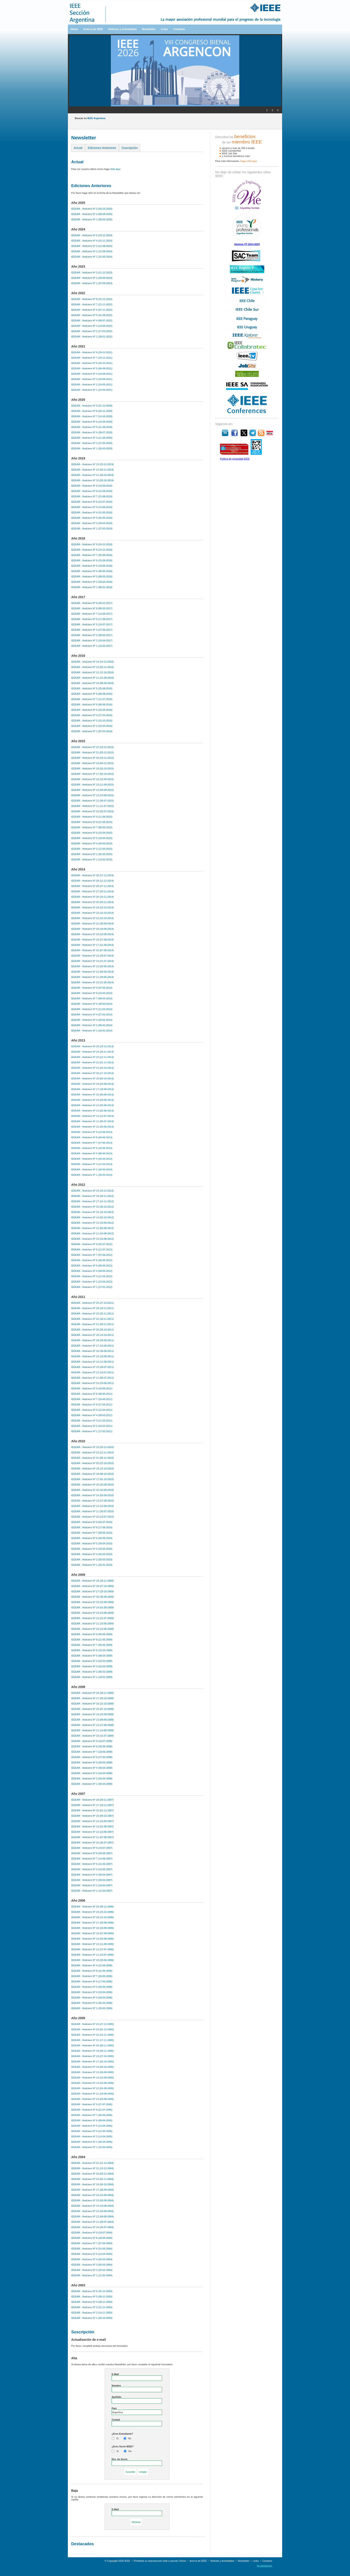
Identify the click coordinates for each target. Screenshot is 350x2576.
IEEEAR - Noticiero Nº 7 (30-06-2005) (91, 2115)
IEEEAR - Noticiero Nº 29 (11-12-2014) (92, 880)
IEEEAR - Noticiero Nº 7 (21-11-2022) (91, 304)
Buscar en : (90, 118)
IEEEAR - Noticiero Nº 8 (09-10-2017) (91, 608)
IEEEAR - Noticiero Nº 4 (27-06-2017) (91, 629)
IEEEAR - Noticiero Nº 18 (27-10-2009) (92, 1586)
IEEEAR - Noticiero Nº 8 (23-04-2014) (91, 993)
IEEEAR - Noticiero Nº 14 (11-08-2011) (92, 1361)
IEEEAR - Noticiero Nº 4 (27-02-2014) (91, 1014)
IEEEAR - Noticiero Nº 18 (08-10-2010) (92, 1474)
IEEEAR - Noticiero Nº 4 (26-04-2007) (91, 1874)
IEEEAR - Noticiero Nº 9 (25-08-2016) (91, 688)
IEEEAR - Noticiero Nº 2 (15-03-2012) (91, 1281)
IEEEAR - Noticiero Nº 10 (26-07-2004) (92, 2227)
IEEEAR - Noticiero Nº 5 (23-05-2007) (91, 1869)
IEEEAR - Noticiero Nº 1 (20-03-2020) (91, 448)
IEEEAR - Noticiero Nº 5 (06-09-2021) (91, 368)
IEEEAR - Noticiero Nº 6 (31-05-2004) (91, 2248)
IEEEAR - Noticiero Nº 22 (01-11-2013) (92, 1062)
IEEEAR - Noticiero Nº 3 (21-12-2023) (91, 272)
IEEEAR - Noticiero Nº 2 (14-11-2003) (91, 2312)
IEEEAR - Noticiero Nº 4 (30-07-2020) (91, 432)
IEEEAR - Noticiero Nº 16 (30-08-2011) (92, 1351)
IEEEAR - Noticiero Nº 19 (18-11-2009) (92, 1580)
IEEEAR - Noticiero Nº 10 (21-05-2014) (92, 982)
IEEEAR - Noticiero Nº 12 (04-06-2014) (92, 971)
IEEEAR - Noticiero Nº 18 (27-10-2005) (92, 2056)
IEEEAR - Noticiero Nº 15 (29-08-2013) (92, 1100)
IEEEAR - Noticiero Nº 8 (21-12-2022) (91, 299)
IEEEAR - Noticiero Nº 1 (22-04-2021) (91, 389)
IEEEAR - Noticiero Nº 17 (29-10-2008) (92, 1698)
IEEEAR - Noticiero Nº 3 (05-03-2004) (91, 2264)
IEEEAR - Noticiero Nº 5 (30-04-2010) (91, 1543)
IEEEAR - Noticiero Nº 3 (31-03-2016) (91, 720)
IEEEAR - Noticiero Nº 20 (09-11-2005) (92, 2045)
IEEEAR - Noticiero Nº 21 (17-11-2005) (92, 2040)
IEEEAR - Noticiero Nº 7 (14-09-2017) (91, 613)
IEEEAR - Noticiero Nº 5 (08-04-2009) (91, 1655)
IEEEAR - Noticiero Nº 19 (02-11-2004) (92, 2179)
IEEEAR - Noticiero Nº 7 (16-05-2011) (91, 1399)
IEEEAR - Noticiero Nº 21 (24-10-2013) (92, 1067)
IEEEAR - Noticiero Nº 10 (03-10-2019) (92, 480)
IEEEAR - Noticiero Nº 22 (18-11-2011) (92, 1319)
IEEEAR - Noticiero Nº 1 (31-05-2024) (91, 256)
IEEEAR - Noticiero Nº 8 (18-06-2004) (91, 2238)
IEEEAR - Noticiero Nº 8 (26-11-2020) (91, 411)
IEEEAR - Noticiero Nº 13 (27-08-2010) (92, 1500)
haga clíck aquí (248, 161)
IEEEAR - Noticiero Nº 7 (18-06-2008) (91, 1751)
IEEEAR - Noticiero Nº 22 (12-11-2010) (92, 1452)
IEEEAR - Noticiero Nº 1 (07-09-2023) (91, 283)
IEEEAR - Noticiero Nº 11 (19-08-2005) (92, 2093)
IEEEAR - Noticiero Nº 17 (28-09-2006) (92, 1922)
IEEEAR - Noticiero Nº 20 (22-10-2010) (92, 1463)
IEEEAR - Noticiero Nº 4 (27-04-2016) (91, 715)
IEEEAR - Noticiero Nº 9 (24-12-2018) (91, 544)
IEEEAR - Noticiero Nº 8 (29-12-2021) (91, 352)
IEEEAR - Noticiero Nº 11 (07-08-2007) (92, 1837)
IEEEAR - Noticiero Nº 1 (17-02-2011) (91, 1431)
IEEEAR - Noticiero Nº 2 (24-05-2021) (91, 384)
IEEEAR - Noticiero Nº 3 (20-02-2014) (91, 1019)
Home (74, 29)
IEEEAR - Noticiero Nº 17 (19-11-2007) (92, 1805)
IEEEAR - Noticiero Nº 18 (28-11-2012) (92, 1196)
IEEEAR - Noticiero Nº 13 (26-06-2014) (92, 966)
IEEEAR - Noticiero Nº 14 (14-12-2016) (92, 661)
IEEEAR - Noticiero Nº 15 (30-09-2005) (92, 2072)
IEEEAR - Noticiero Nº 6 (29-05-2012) (91, 1260)
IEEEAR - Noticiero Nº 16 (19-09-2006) (92, 1928)
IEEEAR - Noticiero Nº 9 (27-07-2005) (91, 2104)
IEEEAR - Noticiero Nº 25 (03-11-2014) (92, 902)
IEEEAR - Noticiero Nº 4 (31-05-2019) (91, 512)
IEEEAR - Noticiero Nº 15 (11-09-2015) (92, 784)
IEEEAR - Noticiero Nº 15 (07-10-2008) (92, 1709)
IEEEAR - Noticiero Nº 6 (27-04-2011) (91, 1404)
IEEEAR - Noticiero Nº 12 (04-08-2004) (92, 2216)
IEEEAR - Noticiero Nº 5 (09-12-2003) (91, 2296)
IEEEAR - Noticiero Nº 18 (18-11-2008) (92, 1693)
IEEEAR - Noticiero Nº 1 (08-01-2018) (91, 587)
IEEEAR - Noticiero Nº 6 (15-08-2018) (91, 560)
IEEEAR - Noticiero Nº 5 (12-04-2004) (91, 2254)
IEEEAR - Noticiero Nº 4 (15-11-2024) (91, 240)
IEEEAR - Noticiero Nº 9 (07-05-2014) (91, 987)
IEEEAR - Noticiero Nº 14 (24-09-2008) (92, 1714)
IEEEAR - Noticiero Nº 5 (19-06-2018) (91, 565)
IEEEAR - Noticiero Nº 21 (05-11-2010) (92, 1457)
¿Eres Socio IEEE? (122, 2446)
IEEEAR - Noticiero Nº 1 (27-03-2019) (91, 528)
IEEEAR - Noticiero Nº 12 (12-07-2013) (92, 1116)
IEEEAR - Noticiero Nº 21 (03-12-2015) (92, 752)
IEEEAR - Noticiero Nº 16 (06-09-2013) (92, 1094)
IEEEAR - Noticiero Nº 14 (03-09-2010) (92, 1495)
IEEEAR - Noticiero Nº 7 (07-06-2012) (91, 1255)
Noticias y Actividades (122, 29)
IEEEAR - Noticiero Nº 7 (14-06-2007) (91, 1858)
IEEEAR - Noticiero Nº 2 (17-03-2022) (91, 331)
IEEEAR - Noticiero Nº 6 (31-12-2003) (91, 2291)
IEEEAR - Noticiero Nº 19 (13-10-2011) (92, 1335)
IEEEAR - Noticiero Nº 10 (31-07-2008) (92, 1735)
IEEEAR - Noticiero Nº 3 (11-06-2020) (91, 437)
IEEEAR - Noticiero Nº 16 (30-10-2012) (92, 1206)
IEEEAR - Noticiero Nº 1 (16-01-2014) (91, 1030)
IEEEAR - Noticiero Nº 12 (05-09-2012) (92, 1228)
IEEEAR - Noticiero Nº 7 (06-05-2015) (91, 827)
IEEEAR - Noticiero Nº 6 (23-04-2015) (91, 832)
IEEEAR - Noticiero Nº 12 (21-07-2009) (92, 1618)
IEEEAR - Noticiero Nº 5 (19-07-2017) (91, 624)
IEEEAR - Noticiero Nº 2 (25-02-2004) (91, 2270)
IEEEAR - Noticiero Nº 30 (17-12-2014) (92, 875)
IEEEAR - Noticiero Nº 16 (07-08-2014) (92, 950)
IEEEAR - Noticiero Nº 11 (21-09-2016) (92, 677)
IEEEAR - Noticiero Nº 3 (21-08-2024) (91, 246)
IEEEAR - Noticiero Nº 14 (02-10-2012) (92, 1217)
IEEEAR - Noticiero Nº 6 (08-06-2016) (91, 704)
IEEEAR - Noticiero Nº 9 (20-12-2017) (91, 603)
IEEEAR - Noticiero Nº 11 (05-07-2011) (92, 1377)
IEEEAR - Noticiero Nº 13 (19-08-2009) (92, 1612)
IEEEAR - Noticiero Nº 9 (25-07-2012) (91, 1244)
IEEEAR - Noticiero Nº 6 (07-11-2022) (91, 309)
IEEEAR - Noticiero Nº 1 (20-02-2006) (91, 2008)
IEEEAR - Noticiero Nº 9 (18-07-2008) (91, 1741)
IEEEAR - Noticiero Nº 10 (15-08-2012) (92, 1238)
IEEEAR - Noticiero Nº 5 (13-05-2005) (91, 2125)
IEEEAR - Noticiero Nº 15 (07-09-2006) (92, 1933)
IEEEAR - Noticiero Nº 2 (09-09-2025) (91, 214)
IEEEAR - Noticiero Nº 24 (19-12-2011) (92, 1308)
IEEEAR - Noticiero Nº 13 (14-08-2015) (92, 795)
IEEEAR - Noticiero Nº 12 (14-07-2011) (92, 1372)
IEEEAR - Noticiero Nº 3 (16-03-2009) (91, 1666)
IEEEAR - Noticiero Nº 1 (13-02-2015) (91, 859)
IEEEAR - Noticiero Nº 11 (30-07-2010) (92, 1511)
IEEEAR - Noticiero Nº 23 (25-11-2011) (92, 1313)
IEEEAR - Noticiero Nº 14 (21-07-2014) (92, 961)
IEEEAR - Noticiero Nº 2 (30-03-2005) (91, 2141)
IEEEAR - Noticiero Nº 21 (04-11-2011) (92, 1324)
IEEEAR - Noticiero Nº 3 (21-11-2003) (91, 2307)
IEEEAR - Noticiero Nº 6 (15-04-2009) (91, 1650)
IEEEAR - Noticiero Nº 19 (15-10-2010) (92, 1468)
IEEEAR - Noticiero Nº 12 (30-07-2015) (92, 800)
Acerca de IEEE (93, 29)
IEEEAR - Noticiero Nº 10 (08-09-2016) (92, 683)
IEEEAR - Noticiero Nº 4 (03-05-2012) (91, 1271)
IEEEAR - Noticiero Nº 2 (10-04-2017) (91, 640)
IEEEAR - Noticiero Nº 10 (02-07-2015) (92, 811)
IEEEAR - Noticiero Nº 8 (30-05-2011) (91, 1393)
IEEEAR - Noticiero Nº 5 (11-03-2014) (91, 1009)
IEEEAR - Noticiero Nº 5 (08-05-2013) (91, 1153)
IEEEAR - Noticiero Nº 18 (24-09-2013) (92, 1083)
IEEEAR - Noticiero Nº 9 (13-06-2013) (91, 1132)
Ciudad (116, 2419)
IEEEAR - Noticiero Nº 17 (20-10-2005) (92, 2061)
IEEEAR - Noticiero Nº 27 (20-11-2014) (92, 891)
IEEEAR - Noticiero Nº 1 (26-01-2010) (91, 1565)
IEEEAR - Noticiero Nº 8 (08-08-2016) (91, 693)
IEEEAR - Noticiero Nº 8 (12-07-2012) (91, 1249)
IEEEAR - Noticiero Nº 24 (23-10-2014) (92, 907)
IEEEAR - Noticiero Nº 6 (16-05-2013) (91, 1148)
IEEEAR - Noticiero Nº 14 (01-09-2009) (92, 1607)
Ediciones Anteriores (102, 148)
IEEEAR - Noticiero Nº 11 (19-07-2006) (92, 1954)
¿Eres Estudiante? (122, 2433)
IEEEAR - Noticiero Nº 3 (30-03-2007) (91, 1880)
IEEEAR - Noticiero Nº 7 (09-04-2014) (91, 998)
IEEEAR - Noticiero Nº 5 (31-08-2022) (91, 315)
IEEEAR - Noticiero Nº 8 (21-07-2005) (91, 2109)
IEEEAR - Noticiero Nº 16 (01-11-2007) (92, 1810)
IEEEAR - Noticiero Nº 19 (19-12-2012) (92, 1190)
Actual (78, 148)
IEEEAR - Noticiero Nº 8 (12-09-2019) (91, 491)
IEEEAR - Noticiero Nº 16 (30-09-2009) (92, 1596)
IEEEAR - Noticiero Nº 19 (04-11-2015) (92, 763)
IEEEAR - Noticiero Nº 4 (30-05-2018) (91, 571)
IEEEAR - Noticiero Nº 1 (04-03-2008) (91, 1784)
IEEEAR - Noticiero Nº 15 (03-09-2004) (92, 2200)
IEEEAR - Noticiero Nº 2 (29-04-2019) (91, 523)
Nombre (116, 2385)
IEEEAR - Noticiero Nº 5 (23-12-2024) (91, 235)
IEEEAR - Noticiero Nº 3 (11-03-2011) (91, 1420)
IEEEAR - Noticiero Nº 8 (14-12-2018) (91, 549)
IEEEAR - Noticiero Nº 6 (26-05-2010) (91, 1538)
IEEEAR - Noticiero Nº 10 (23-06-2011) (92, 1383)
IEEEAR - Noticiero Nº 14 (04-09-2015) (92, 790)
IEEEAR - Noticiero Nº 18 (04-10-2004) (92, 2184)
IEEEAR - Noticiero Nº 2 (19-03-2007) (91, 1885)
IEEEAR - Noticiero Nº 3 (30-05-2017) (91, 635)
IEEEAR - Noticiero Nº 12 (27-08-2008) (92, 1725)
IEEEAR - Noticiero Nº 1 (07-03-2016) (91, 731)
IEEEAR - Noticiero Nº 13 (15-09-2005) (92, 2083)
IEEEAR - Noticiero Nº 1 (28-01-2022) (91, 336)
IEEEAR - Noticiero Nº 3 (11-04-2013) (91, 1164)
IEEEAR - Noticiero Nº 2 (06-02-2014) (91, 1025)
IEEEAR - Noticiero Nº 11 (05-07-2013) (92, 1121)
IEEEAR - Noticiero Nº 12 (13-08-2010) (92, 1506)
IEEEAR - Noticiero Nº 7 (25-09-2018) (91, 555)
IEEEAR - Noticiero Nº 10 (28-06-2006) (92, 1960)
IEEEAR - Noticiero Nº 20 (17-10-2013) (92, 1073)
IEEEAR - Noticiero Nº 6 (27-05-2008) (91, 1757)
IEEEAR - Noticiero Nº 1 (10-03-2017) (91, 646)
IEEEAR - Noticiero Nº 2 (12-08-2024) (91, 251)
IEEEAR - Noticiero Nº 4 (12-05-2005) (91, 2131)
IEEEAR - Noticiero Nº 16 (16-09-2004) (92, 2195)
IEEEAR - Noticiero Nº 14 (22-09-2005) (92, 2077)
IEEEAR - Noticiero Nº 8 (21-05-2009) (91, 1639)
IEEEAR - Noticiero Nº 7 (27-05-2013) (91, 1142)
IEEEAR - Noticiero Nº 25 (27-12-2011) (92, 1302)
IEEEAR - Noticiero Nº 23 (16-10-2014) (92, 912)
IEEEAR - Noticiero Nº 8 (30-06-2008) (91, 1746)
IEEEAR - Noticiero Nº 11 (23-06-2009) (92, 1623)
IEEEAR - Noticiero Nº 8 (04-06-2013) (91, 1137)
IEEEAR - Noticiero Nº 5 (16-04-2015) (91, 838)
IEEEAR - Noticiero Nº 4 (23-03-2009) (91, 1661)
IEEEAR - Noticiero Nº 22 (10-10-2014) (92, 918)
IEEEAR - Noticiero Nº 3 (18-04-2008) (91, 1773)
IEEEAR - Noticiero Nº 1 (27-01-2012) (91, 1287)
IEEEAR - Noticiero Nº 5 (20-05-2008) (91, 1762)
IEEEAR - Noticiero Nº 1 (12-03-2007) (91, 1890)
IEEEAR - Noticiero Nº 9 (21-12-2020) (91, 405)
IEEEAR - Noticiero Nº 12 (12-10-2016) (92, 672)
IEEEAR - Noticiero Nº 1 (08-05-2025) (91, 219)
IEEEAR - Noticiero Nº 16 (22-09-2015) (92, 779)
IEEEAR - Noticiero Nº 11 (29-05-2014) (92, 977)
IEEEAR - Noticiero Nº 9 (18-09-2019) (91, 485)
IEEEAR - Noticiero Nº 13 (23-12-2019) (92, 464)
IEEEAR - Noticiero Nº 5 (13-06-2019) (91, 507)
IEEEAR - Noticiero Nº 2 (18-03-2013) (91, 1169)
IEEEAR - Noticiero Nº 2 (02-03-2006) (91, 2003)
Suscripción (130, 148)
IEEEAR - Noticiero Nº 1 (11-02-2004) (91, 2275)
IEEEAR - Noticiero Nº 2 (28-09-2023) (91, 278)
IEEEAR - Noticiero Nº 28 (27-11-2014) (92, 886)
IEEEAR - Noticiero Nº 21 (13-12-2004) (92, 2168)
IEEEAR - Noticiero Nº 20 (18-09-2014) (92, 929)
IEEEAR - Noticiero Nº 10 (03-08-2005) (92, 2099)
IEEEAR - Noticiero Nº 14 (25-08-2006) (92, 1938)
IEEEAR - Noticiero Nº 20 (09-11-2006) (92, 1906)
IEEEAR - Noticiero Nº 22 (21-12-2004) (92, 2163)
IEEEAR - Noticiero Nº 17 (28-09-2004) (92, 2189)
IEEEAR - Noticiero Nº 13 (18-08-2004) (92, 2211)
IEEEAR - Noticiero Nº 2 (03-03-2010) (91, 1559)
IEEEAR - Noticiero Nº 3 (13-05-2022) (91, 325)
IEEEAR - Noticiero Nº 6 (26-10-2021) (91, 363)
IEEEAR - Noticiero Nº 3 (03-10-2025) (91, 208)
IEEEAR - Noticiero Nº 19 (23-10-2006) (92, 1912)
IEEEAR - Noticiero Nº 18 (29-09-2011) (92, 1340)
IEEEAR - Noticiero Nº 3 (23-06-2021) (91, 379)
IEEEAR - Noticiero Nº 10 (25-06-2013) (92, 1126)
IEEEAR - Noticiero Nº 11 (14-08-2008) (92, 1730)
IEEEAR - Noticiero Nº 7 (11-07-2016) (91, 699)
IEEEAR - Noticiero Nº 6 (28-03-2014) (91, 1003)
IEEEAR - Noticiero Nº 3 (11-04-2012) (91, 1276)
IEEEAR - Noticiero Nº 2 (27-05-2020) (91, 443)
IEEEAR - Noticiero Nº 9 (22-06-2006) (91, 1965)
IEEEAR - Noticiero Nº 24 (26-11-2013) (92, 1051)
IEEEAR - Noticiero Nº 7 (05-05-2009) (91, 1645)
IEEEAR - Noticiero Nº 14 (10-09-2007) (92, 1821)
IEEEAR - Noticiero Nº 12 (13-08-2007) (92, 1831)
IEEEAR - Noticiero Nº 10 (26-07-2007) (92, 1842)
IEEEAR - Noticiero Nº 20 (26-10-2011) (92, 1329)
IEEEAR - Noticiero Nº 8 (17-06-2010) (91, 1527)
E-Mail (115, 2374)
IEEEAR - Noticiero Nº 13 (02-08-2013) (92, 1110)
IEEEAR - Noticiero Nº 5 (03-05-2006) (91, 1986)
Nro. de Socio (119, 2459)
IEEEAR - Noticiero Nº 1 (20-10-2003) (91, 2318)
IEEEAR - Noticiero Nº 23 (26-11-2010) (92, 1447)
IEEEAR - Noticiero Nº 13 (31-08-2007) (92, 1826)
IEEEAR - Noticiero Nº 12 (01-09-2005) (92, 2088)
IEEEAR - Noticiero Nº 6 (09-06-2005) (91, 2120)
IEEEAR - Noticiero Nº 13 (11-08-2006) (92, 1944)
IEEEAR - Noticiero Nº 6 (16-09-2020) (91, 421)
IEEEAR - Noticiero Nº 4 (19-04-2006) (91, 1992)
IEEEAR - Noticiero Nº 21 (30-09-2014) (92, 923)
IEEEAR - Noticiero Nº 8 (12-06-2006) (91, 1970)
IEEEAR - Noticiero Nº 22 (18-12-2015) (92, 747)
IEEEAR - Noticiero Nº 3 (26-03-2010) (91, 1554)
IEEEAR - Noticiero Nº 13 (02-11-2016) (92, 667)
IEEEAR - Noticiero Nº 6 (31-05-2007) (91, 1864)
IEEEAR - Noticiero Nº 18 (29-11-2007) (92, 1799)
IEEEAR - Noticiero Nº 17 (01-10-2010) (92, 1479)
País (114, 2408)
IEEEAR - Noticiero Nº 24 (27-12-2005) (92, 2024)
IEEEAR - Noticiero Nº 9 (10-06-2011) (91, 1388)
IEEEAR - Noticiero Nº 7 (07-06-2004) (91, 2243)
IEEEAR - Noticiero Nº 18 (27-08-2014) (92, 939)
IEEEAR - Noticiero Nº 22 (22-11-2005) (92, 2034)
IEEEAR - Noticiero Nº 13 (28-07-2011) (92, 1367)
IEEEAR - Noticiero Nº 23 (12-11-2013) (92, 1057)
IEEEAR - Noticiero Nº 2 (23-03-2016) (91, 726)
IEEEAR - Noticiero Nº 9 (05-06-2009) (91, 1634)
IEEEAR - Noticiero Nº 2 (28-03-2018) (91, 581)
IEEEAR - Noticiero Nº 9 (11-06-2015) (91, 816)
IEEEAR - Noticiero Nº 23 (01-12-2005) (92, 2029)
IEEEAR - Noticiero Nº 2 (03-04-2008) (91, 1778)
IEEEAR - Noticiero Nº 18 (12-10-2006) (92, 1917)
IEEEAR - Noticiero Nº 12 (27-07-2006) (92, 1949)
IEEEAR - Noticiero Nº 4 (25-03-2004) (91, 2259)
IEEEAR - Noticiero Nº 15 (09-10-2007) (92, 1815)
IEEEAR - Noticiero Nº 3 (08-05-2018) (91, 576)
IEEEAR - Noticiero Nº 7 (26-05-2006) (91, 1976)
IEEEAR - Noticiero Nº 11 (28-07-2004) (92, 2222)
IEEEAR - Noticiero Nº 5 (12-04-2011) (91, 1410)
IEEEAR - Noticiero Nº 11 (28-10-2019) (92, 475)
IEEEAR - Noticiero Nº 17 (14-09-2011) (92, 1345)
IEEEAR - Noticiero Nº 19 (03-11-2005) (92, 2050)
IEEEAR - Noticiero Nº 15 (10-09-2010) (92, 1490)
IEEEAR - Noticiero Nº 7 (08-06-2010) (91, 1532)
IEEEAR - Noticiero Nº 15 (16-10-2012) (92, 1212)
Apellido (116, 2397)
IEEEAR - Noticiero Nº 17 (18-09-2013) (92, 1089)
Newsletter (149, 29)
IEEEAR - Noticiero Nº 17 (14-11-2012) (92, 1201)
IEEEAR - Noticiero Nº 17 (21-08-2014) (92, 945)
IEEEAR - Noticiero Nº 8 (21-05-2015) (91, 822)
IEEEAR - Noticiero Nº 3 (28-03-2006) (91, 1997)
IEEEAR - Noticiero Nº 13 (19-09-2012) (92, 1222)
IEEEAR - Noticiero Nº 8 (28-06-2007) (91, 1853)
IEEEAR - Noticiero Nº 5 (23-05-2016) (91, 710)
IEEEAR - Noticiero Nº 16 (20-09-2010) (92, 1484)
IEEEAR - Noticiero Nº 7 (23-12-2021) (91, 357)
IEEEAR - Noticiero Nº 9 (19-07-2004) (91, 2232)
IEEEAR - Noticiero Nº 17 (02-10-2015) (92, 774)
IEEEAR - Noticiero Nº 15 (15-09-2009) (92, 1602)
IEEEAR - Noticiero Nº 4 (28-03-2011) (91, 1415)
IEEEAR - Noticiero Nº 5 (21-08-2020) (91, 427)
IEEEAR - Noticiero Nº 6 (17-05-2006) (91, 1981)
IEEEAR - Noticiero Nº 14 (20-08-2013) (92, 1105)
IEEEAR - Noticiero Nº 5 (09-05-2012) (91, 1265)
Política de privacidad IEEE (235, 458)
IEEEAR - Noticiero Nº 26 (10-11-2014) (92, 896)
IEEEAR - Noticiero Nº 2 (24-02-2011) (91, 1426)
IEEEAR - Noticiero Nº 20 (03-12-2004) (92, 2173)
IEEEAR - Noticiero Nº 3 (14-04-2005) (91, 2136)
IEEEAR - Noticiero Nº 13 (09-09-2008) (92, 1719)
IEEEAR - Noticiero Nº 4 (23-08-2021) (91, 373)
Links (164, 29)
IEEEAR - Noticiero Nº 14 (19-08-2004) (92, 2205)
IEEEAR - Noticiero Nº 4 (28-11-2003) (91, 2302)
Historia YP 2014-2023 (247, 244)
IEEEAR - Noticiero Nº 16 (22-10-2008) (92, 1703)
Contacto (179, 29)
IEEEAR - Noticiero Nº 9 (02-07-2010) (91, 1522)
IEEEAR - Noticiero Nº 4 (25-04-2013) (91, 1158)
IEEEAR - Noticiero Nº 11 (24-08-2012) (92, 1233)
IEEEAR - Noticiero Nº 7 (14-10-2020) (91, 416)
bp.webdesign (264, 2565)
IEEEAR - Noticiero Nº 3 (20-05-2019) (91, 517)
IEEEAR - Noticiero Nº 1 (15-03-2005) (91, 2147)
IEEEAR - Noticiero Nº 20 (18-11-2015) (92, 757)
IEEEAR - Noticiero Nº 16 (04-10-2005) (92, 2067)
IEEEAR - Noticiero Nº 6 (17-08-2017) (91, 619)
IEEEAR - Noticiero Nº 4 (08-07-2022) (91, 320)
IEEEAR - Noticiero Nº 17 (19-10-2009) (92, 1591)
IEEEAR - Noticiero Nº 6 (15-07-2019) (91, 501)
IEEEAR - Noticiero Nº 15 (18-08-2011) (92, 1356)
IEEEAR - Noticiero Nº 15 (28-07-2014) (92, 955)
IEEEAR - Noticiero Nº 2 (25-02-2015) (91, 854)
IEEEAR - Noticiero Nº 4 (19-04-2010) (91, 1548)
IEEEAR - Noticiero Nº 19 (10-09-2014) (92, 934)
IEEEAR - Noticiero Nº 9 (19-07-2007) (91, 1848)
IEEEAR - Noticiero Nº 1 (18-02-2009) (91, 1677)
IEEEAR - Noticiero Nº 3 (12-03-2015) (91, 848)
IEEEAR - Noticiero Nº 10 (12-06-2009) (92, 1629)
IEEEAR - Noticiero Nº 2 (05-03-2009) (91, 1671)
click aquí (115, 169)
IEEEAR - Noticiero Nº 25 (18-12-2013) (92, 1046)
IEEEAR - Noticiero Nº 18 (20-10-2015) (92, 768)
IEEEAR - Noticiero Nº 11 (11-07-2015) (92, 806)
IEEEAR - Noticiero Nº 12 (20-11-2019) (92, 469)
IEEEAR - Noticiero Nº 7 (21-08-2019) (91, 496)
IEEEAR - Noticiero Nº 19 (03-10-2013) (92, 1078)
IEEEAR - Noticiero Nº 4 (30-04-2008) (91, 1767)
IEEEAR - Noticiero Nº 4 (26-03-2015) (91, 843)
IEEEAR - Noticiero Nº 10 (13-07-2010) (92, 1516)
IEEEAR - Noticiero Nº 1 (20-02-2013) (91, 1174)
